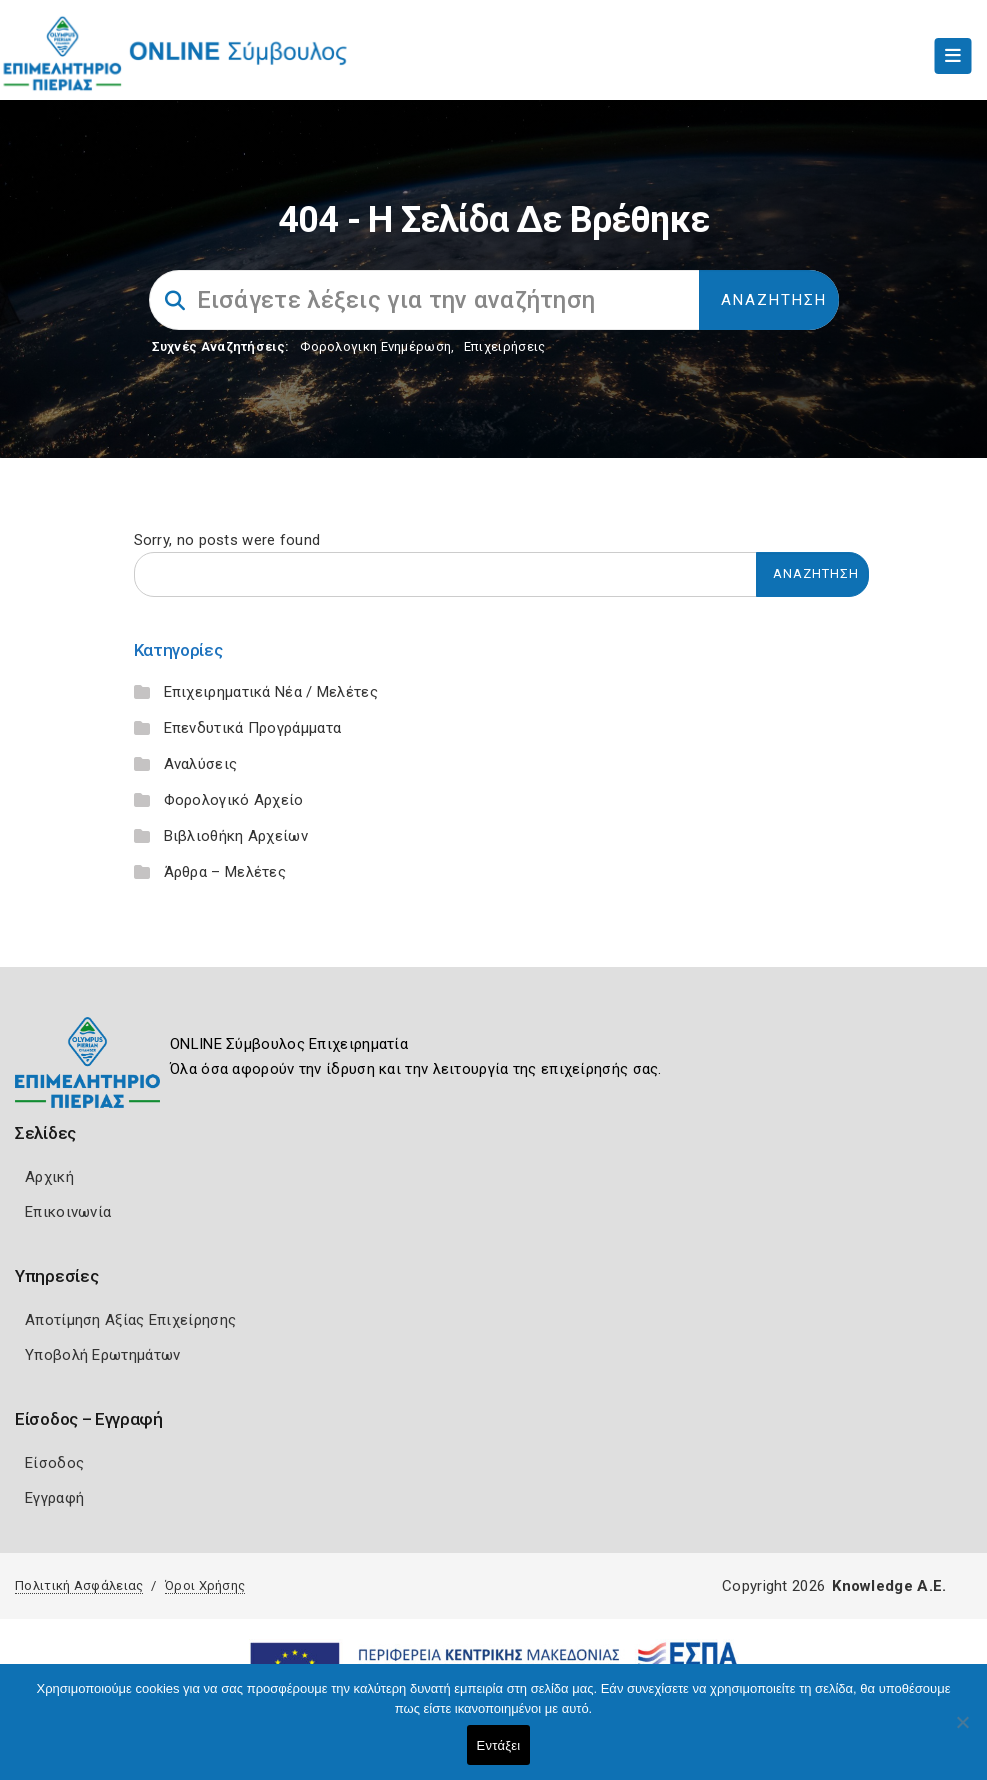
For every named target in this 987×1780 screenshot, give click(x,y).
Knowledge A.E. (889, 1586)
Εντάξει (499, 1745)
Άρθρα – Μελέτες (225, 872)
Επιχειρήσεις (505, 346)
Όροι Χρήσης (205, 1585)
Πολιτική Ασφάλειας (79, 1585)
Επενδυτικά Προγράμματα (253, 728)
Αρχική (49, 1177)
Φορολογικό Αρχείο (234, 800)
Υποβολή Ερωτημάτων (102, 1355)
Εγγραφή (54, 1498)
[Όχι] (962, 1732)
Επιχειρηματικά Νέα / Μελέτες (271, 692)
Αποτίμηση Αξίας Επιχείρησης (130, 1320)
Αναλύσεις (201, 764)
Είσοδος (54, 1463)
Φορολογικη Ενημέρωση (375, 346)
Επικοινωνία (68, 1212)
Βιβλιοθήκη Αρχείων (236, 836)
